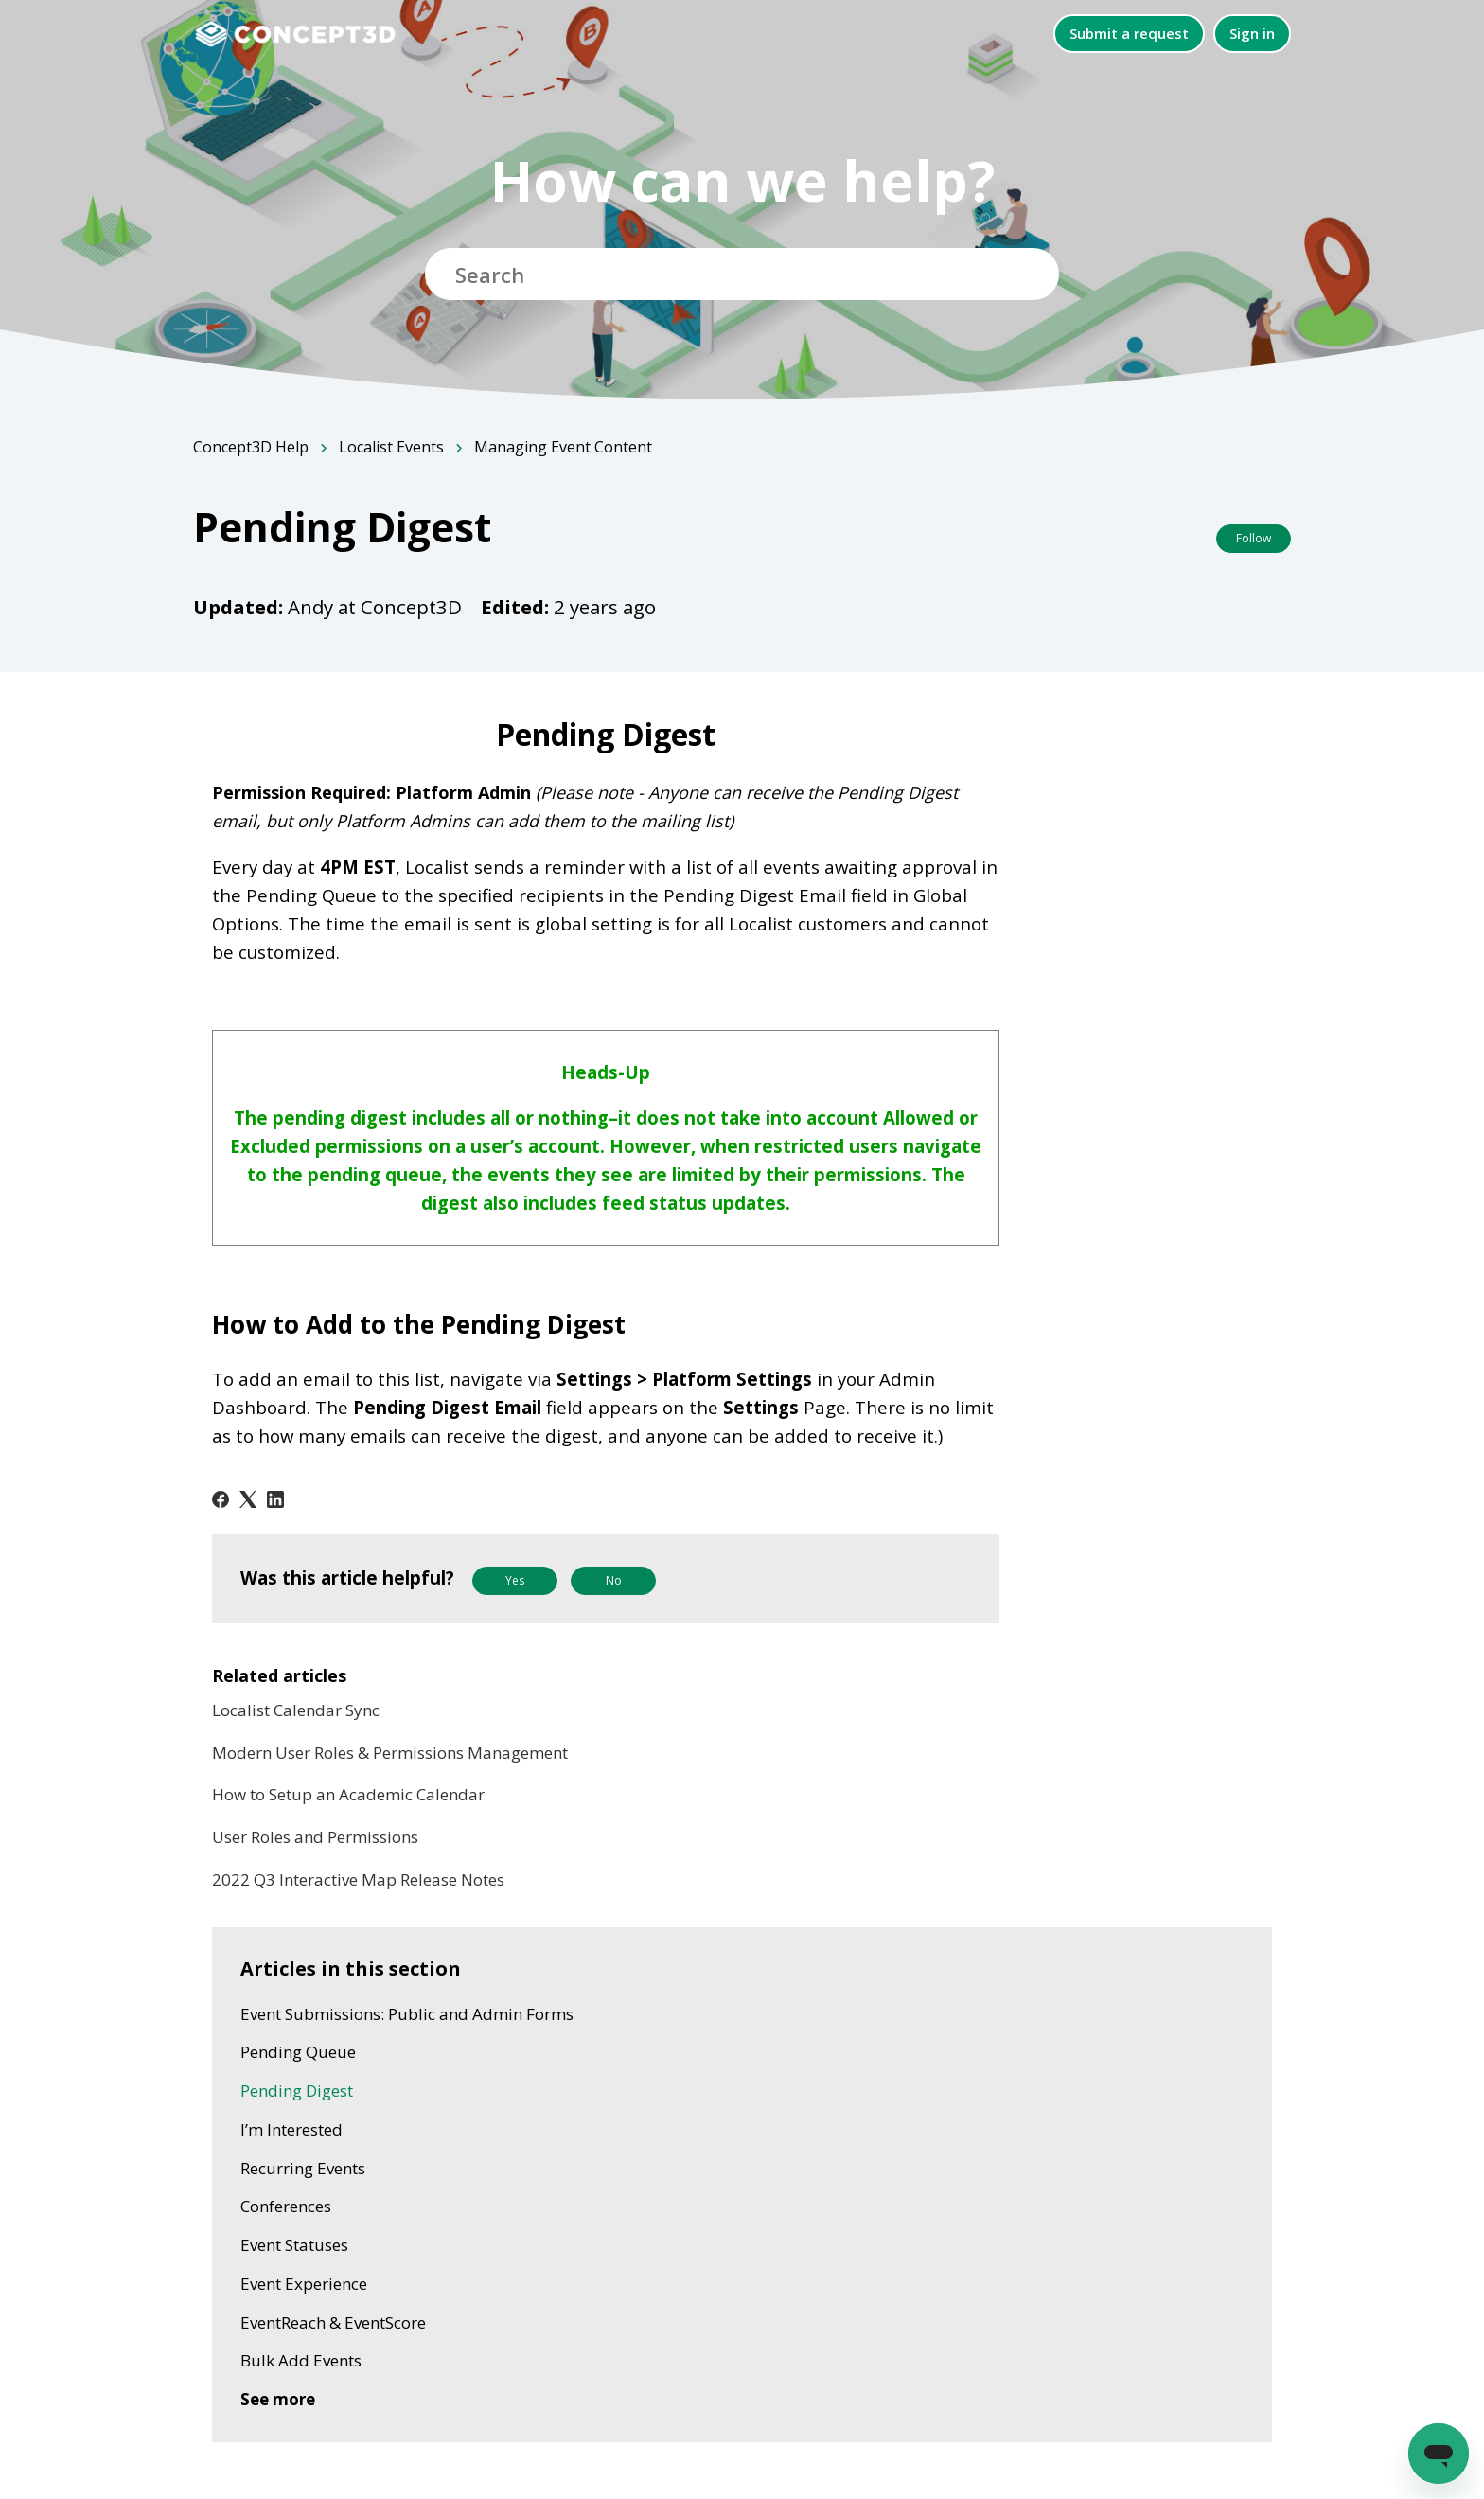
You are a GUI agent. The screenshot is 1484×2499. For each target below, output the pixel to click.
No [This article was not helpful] (614, 1580)
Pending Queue (298, 2052)
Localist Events (391, 446)
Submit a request (1129, 33)
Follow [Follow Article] (1253, 538)
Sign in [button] (1252, 33)
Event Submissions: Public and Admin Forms (407, 2014)
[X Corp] (247, 1499)
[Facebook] (220, 1499)
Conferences (285, 2206)
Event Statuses (294, 2245)
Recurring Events (302, 2168)
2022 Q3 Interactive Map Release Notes (358, 1879)
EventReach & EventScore (333, 2322)
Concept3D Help (251, 446)
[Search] (742, 274)
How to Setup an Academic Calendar (348, 1794)
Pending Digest (296, 2090)
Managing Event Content (563, 446)
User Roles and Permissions (315, 1837)
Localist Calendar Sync (296, 1710)
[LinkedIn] (275, 1499)
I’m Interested (291, 2129)
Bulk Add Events (301, 2360)
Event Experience (303, 2284)
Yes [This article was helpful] (514, 1580)
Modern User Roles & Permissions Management (390, 1752)
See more (277, 2399)
